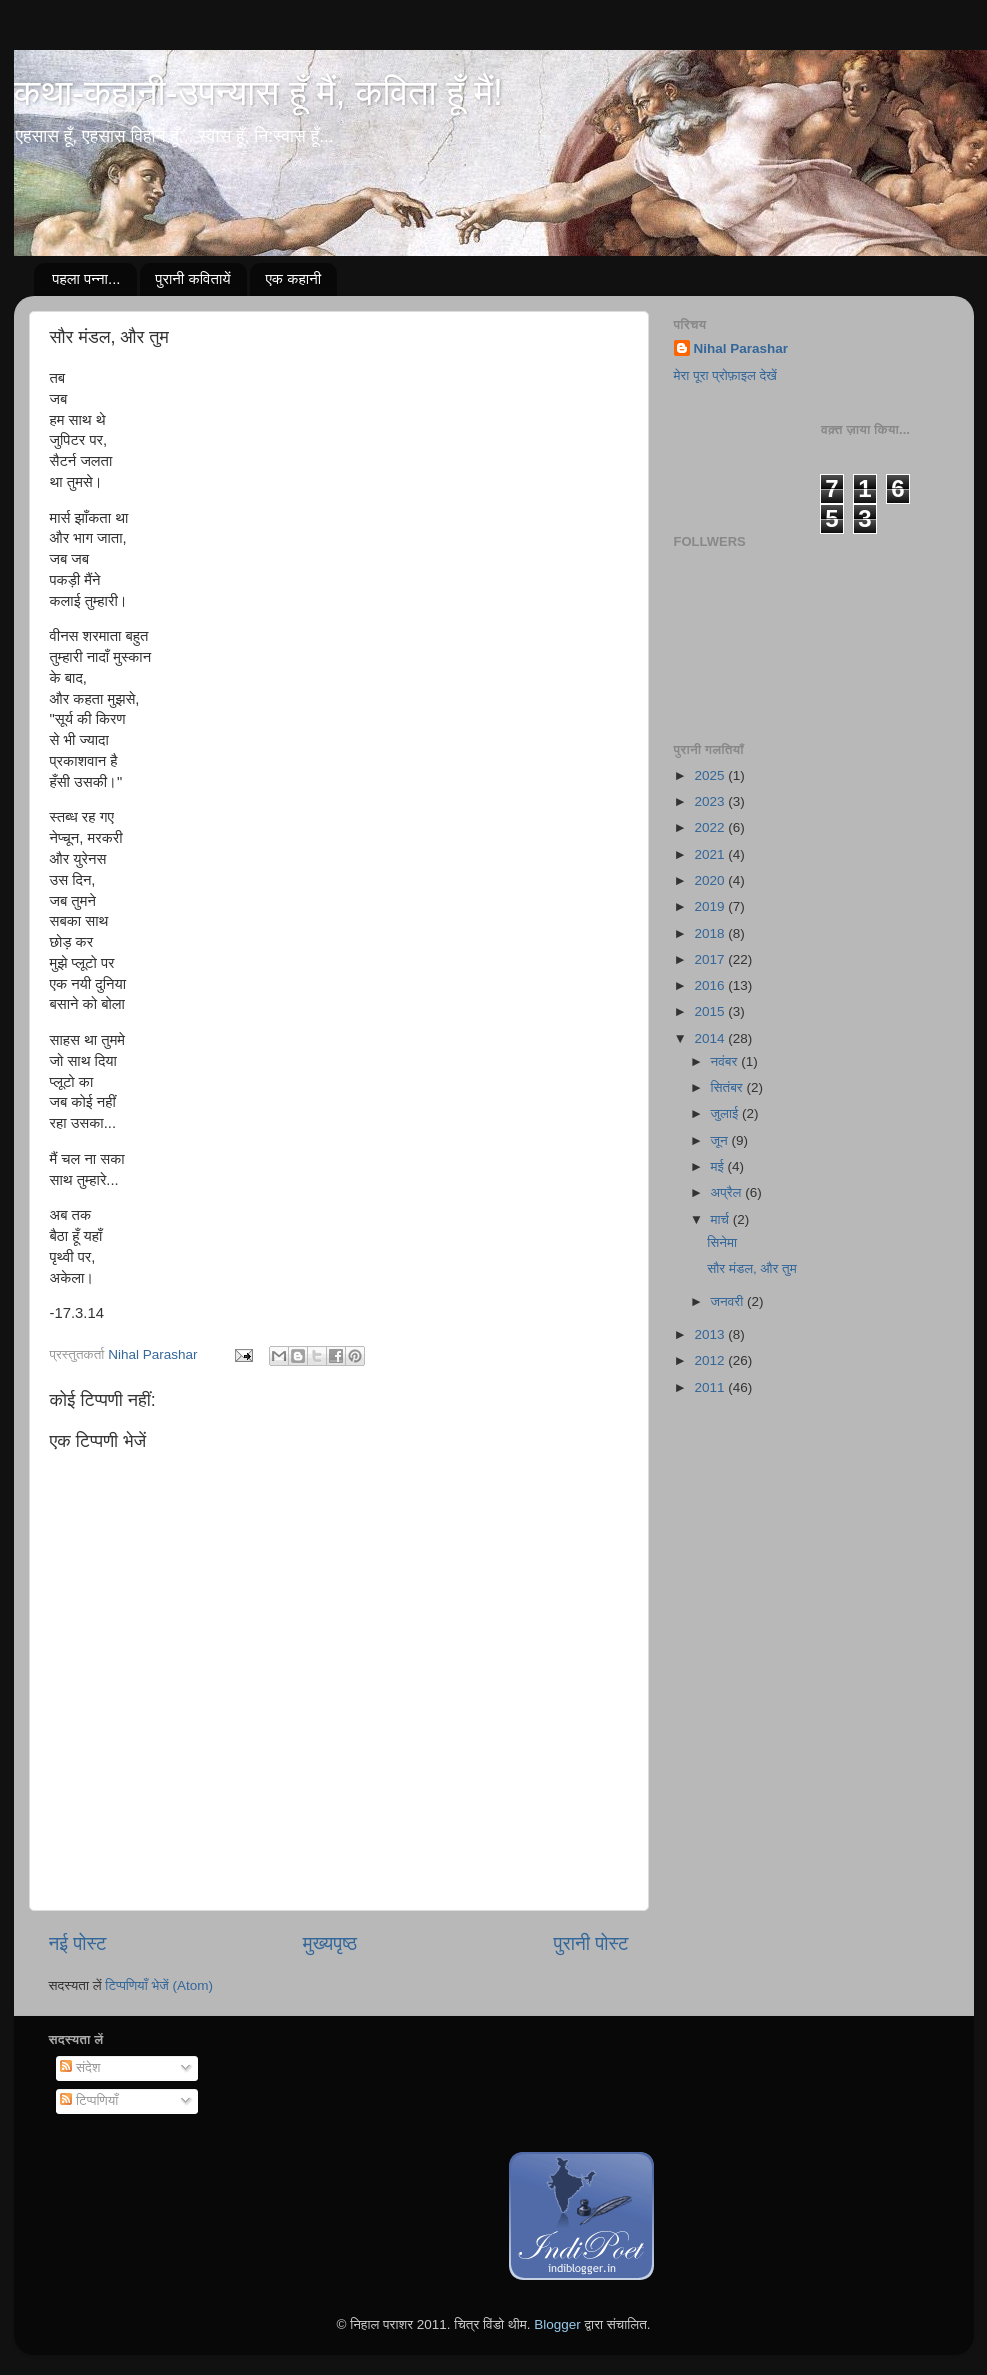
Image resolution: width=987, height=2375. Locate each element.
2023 (711, 801)
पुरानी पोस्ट (591, 1943)
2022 (711, 827)
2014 (711, 1038)
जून (721, 1140)
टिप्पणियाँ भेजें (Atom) (159, 1985)
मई (719, 1166)
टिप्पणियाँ (89, 2100)
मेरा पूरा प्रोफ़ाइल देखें (725, 375)
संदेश (80, 2067)
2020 (711, 880)
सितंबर (729, 1087)
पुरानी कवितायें (192, 278)
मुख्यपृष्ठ (330, 1943)
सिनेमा (722, 1242)
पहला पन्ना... (86, 278)
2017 (711, 959)
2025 (711, 775)
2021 (711, 854)
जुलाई (726, 1113)
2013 (711, 1334)
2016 (711, 985)
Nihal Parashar (741, 348)
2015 (711, 1011)
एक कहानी (293, 278)
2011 (711, 1387)
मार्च (722, 1219)
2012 (711, 1360)
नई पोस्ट (78, 1943)
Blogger (557, 2324)
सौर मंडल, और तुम (752, 1268)
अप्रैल (728, 1192)
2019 (711, 906)
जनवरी (729, 1301)
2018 (711, 933)
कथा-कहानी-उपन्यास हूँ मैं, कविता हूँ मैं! (258, 92)
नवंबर (726, 1061)
